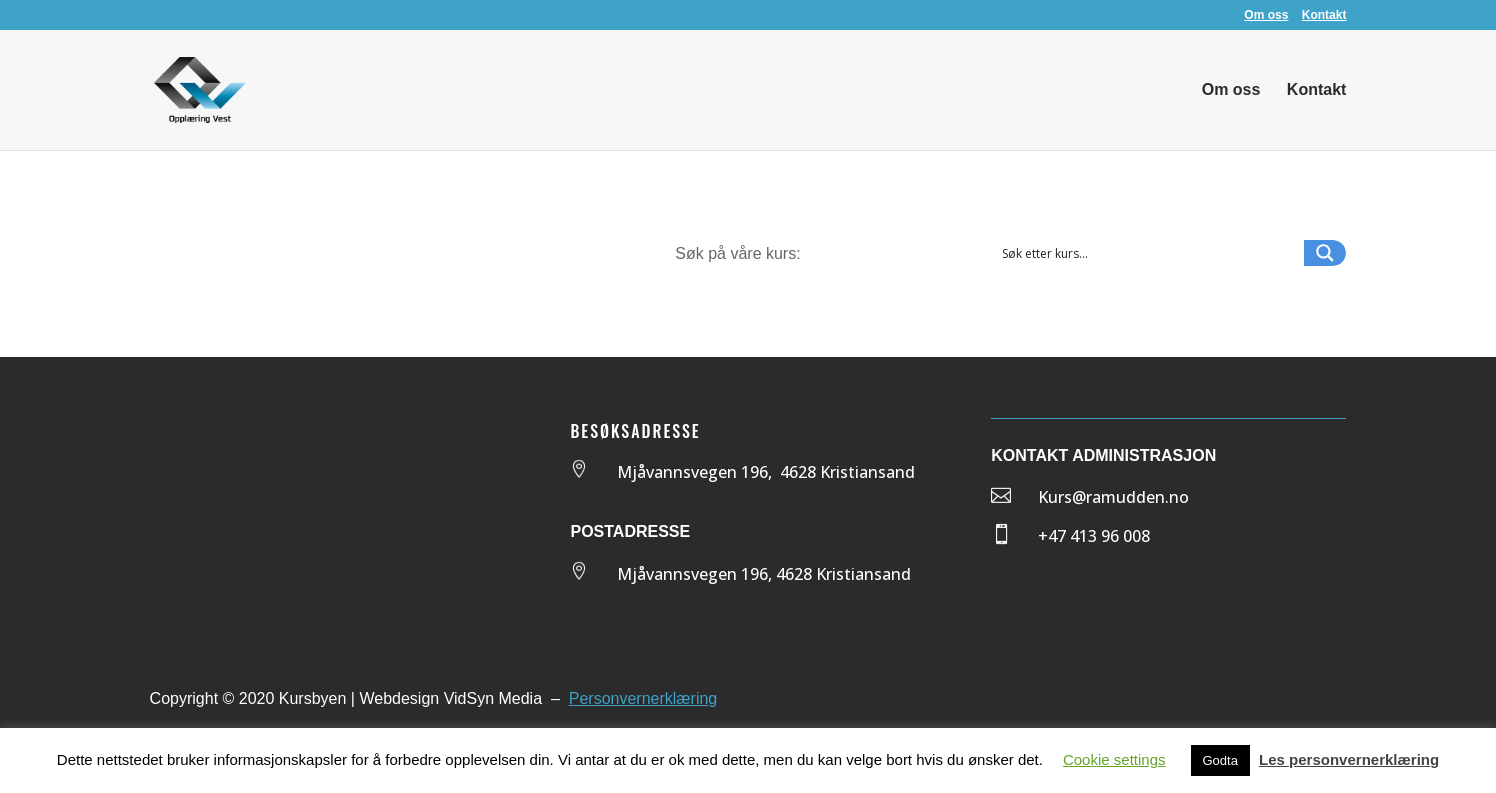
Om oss (1266, 15)
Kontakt (1324, 15)
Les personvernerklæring (1349, 759)
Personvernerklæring (643, 698)
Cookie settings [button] (1114, 759)
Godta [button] (1220, 760)
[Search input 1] (1148, 253)
